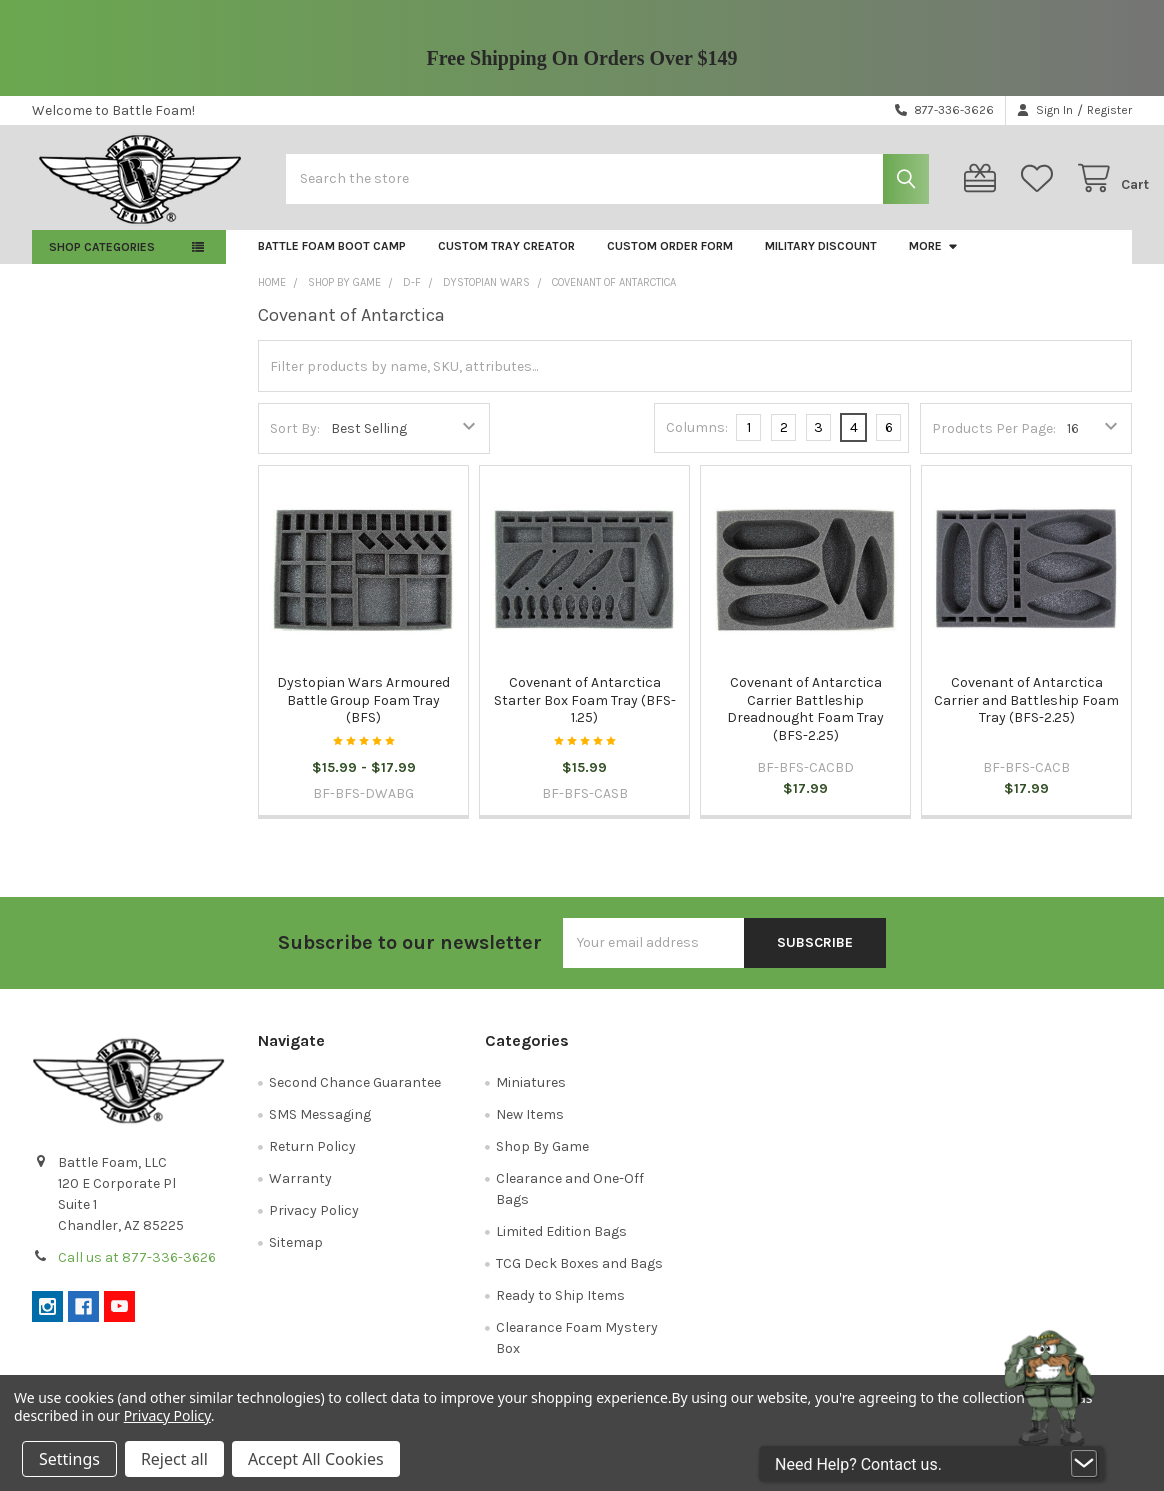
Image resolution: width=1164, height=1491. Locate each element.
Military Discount (821, 258)
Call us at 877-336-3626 (137, 1269)
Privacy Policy (314, 1222)
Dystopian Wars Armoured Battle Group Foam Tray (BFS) (363, 713)
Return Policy (312, 1158)
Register (1109, 110)
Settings (69, 1459)
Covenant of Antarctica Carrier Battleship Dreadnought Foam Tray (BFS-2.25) (805, 722)
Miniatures (531, 1094)
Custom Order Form (670, 258)
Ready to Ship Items (560, 1307)
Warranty (300, 1190)
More (934, 258)
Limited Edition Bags (561, 1243)
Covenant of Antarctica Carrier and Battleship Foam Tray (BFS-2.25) (1026, 713)
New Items (530, 1126)
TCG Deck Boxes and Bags (579, 1275)
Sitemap (296, 1254)
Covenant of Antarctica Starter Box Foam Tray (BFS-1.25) (585, 713)
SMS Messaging (320, 1126)
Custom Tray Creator (506, 258)
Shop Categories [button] (102, 259)
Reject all (174, 1459)
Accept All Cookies (316, 1459)
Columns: (697, 439)
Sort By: (295, 440)
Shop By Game (542, 1158)
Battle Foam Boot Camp (332, 258)
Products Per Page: (994, 440)
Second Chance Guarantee (355, 1094)
